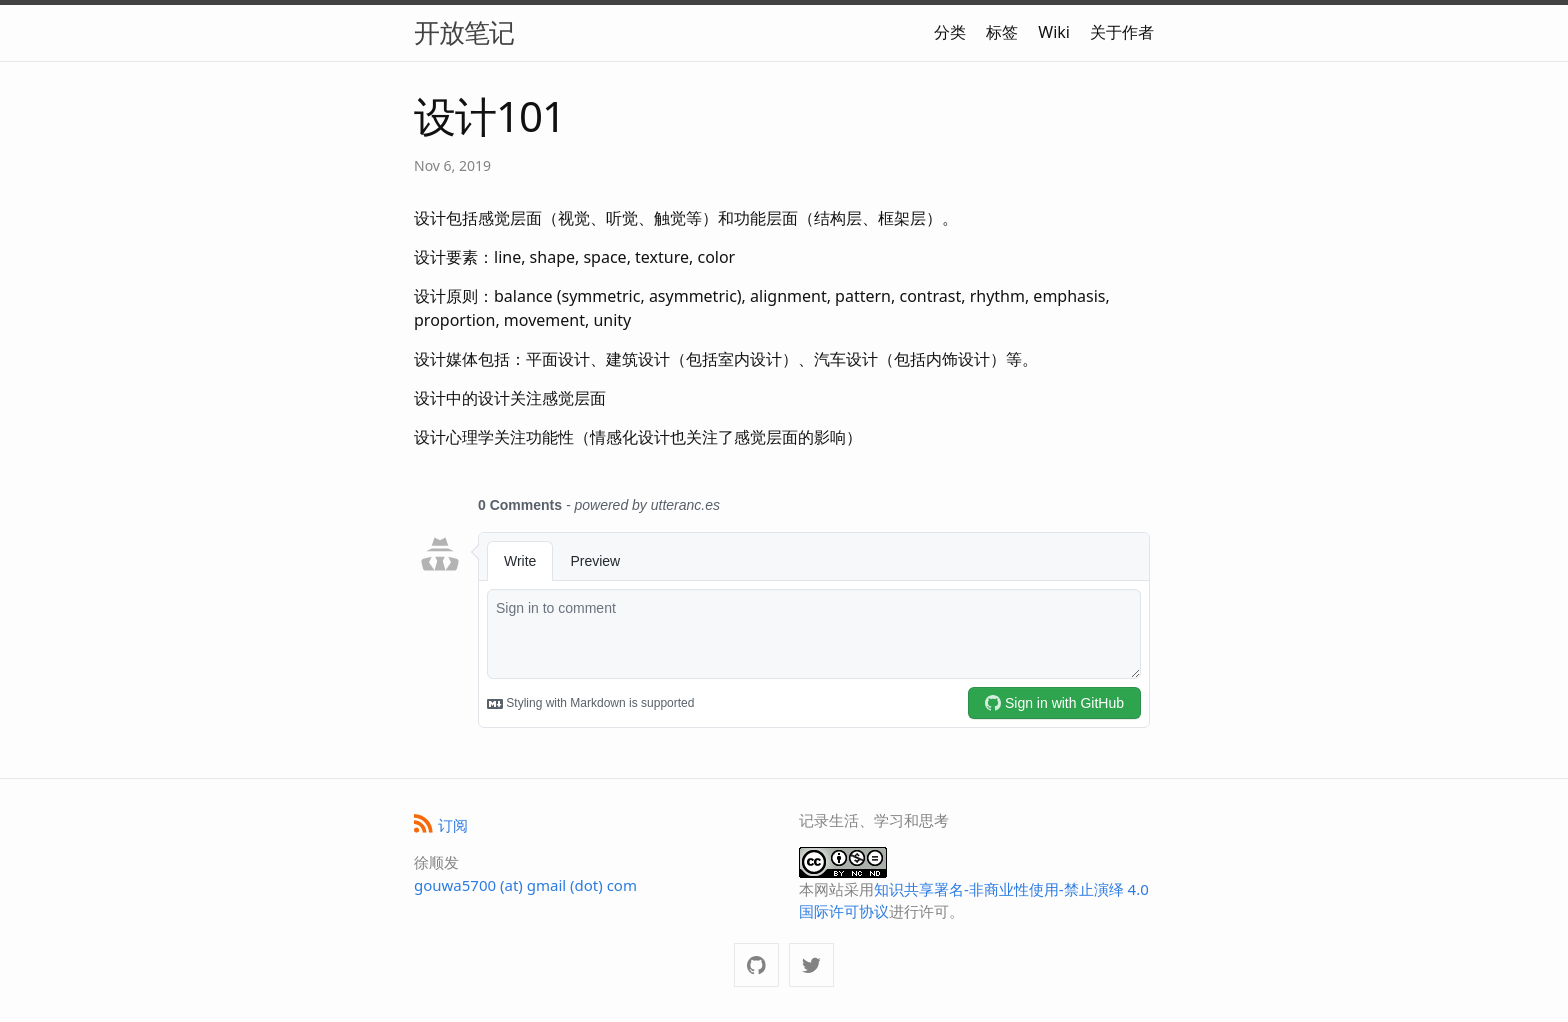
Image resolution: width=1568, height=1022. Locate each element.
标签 (1002, 32)
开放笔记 (464, 32)
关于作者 (1122, 32)
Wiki (1054, 32)
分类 (950, 32)
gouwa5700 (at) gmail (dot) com (525, 885)
